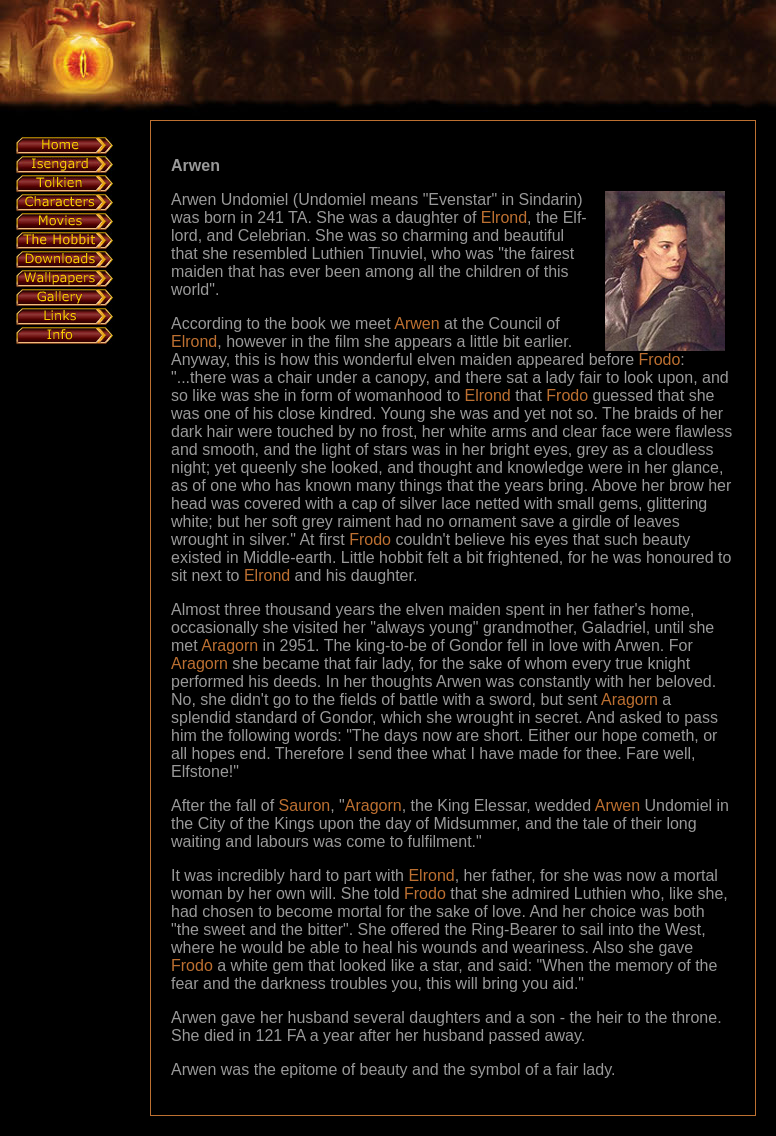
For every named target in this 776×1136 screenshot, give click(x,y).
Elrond (504, 217)
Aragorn (229, 645)
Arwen (416, 323)
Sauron (305, 805)
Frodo (660, 359)
